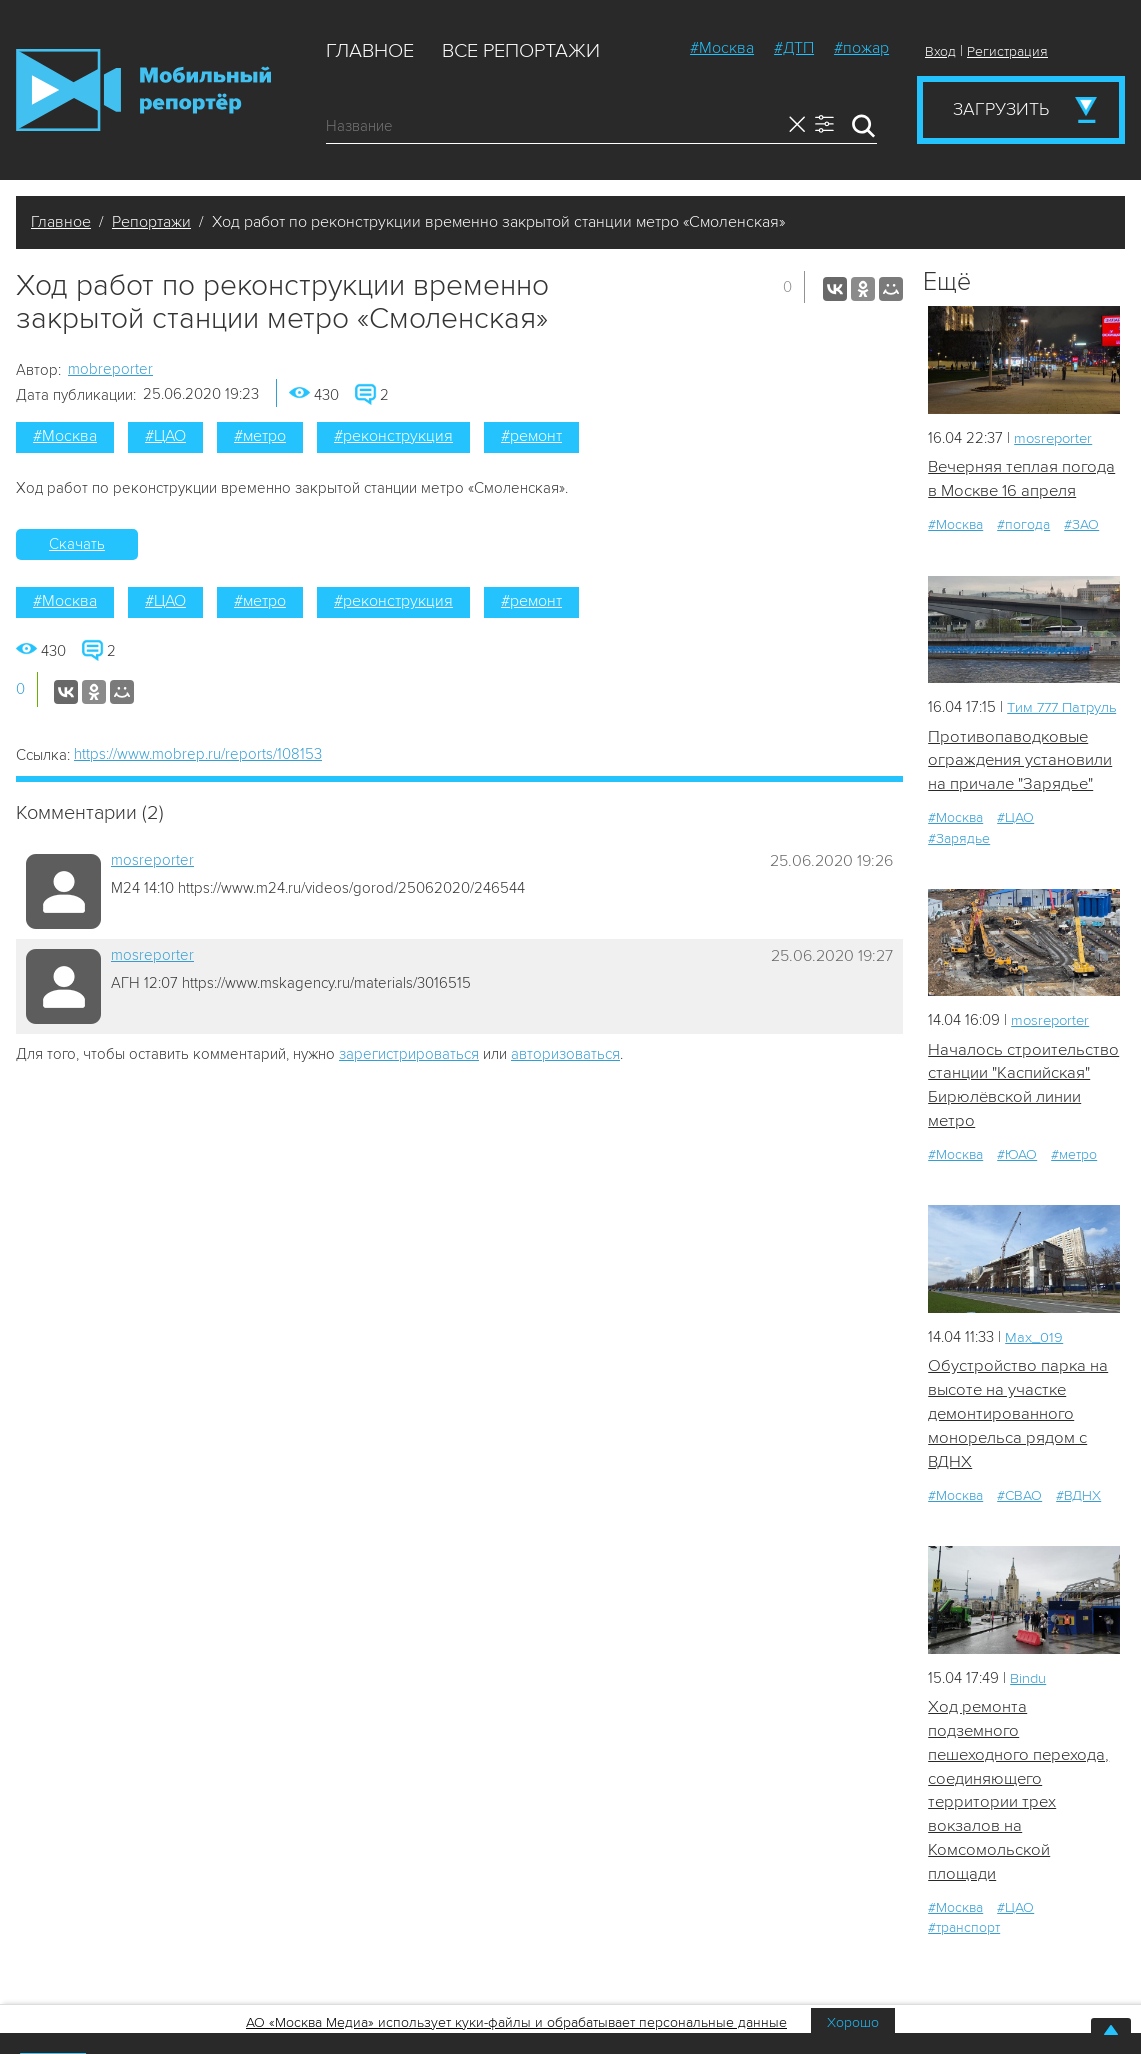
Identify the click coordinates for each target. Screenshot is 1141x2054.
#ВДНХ (1078, 1547)
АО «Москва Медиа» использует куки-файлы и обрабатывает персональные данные (516, 2022)
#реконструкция (393, 436)
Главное (370, 51)
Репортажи (151, 222)
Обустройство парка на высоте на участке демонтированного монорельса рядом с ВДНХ (1018, 1465)
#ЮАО (1017, 1204)
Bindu (1028, 1730)
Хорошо (853, 2022)
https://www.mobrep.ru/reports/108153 (198, 754)
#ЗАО (1081, 525)
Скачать (77, 544)
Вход (940, 51)
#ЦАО (165, 436)
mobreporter (110, 369)
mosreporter (152, 860)
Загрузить (1001, 109)
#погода (1023, 525)
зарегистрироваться (409, 1054)
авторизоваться (565, 1054)
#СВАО (1019, 1547)
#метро (260, 436)
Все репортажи (521, 51)
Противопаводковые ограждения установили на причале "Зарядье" (1020, 784)
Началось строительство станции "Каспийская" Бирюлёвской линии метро (1016, 1122)
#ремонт (531, 436)
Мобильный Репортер (143, 90)
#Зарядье (959, 861)
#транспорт (964, 1983)
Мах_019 (1034, 1387)
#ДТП (794, 48)
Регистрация (1007, 51)
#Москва (722, 48)
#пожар (861, 48)
